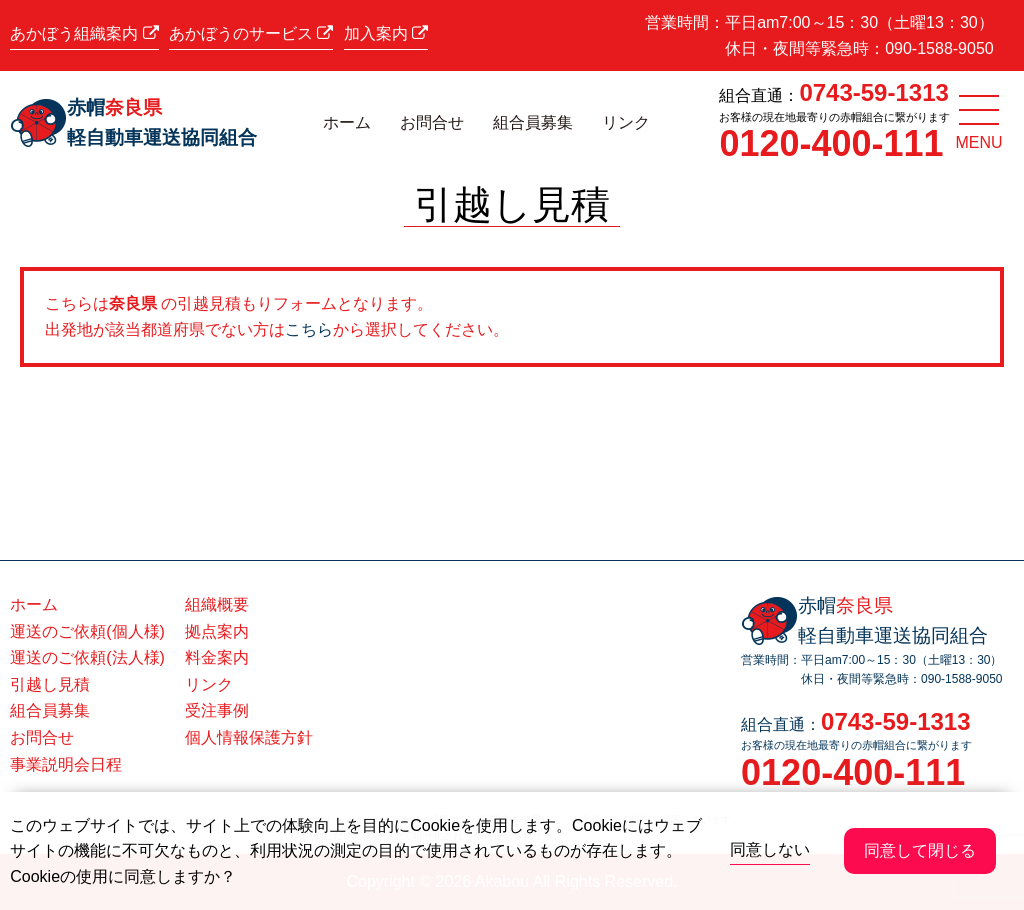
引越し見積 (50, 684)
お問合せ (432, 122)
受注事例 (217, 710)
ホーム (347, 122)
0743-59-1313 (873, 92)
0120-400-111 (831, 143)
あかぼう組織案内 (84, 33)
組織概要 (217, 604)
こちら (309, 329)
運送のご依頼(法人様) (87, 657)
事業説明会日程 (66, 764)
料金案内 (217, 657)
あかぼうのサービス (251, 33)
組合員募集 (533, 122)
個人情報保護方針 (249, 737)
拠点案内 (217, 631)
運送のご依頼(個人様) (87, 631)
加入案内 (386, 33)
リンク (626, 122)
